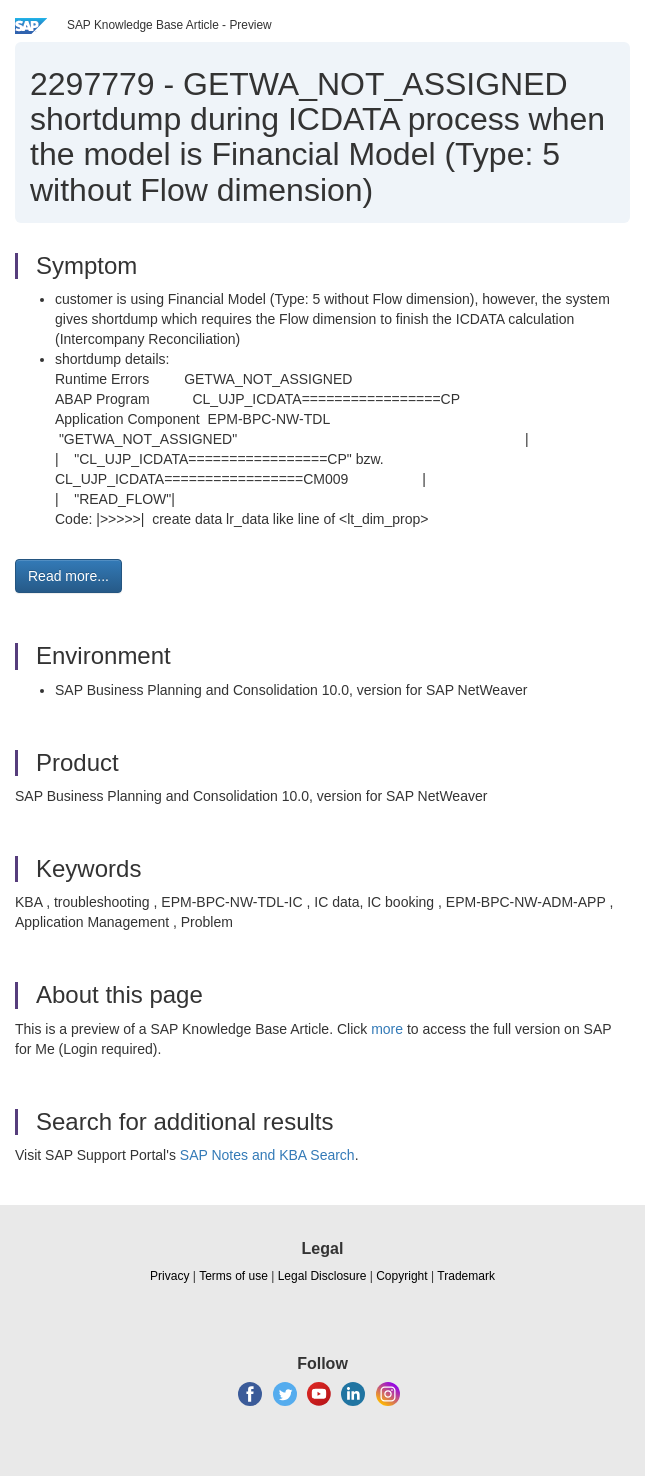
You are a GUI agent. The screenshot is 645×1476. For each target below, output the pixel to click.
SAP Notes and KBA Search (267, 1155)
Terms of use (233, 1276)
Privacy (169, 1276)
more (387, 1029)
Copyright (401, 1276)
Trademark (466, 1276)
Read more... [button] (68, 576)
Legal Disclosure (322, 1276)
